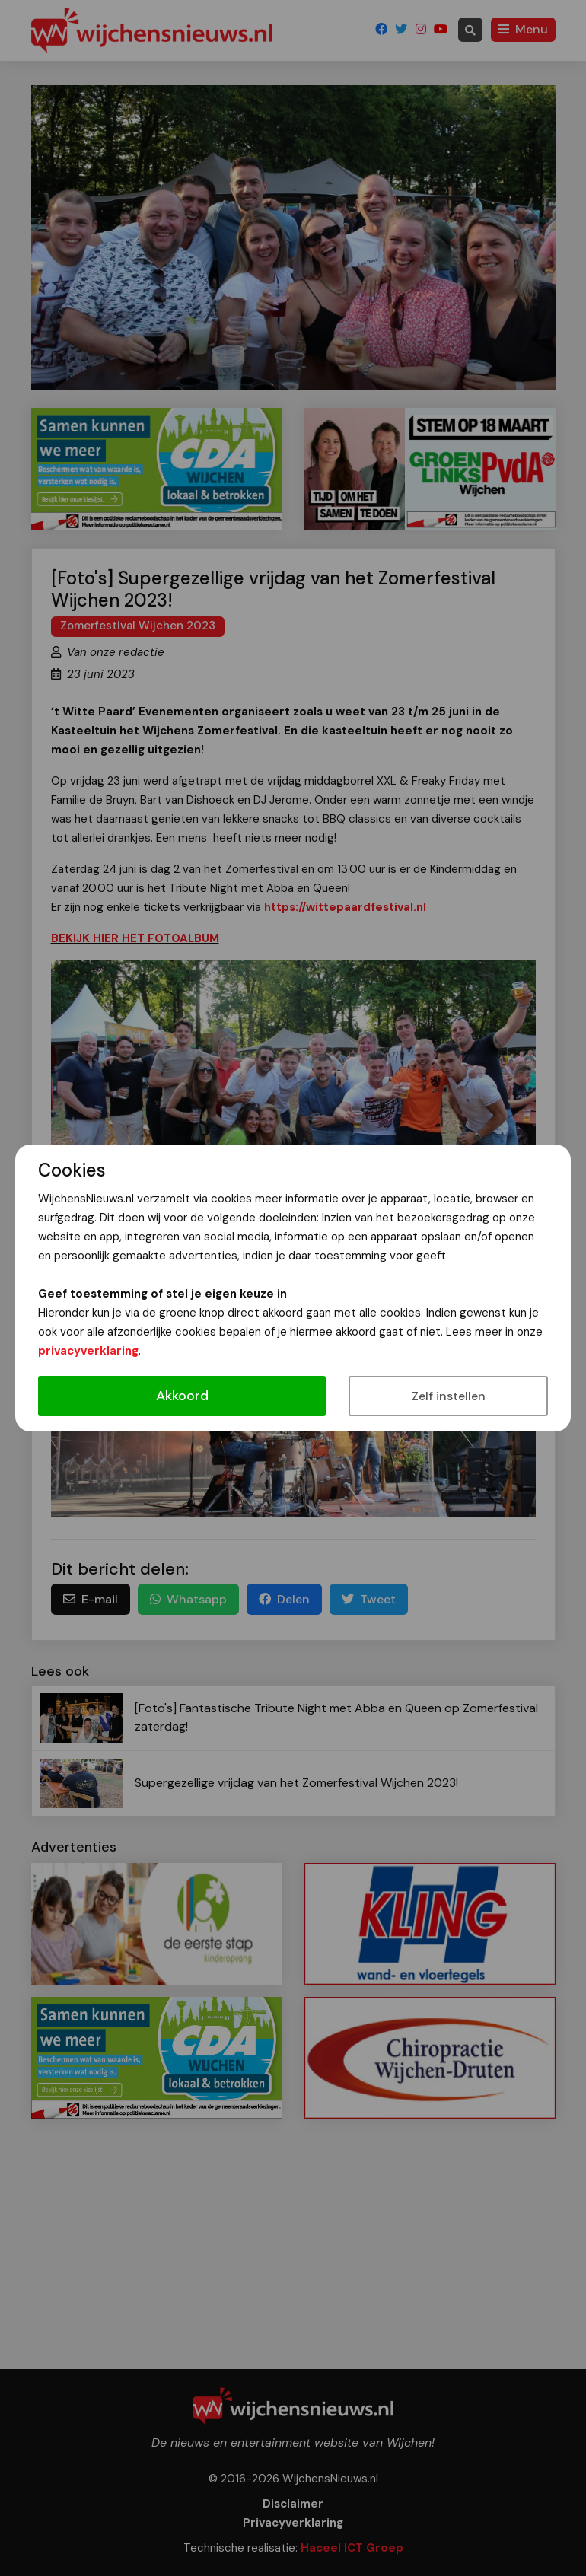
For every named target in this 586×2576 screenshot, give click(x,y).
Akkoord (182, 1396)
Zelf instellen (449, 1396)
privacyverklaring (88, 1350)
